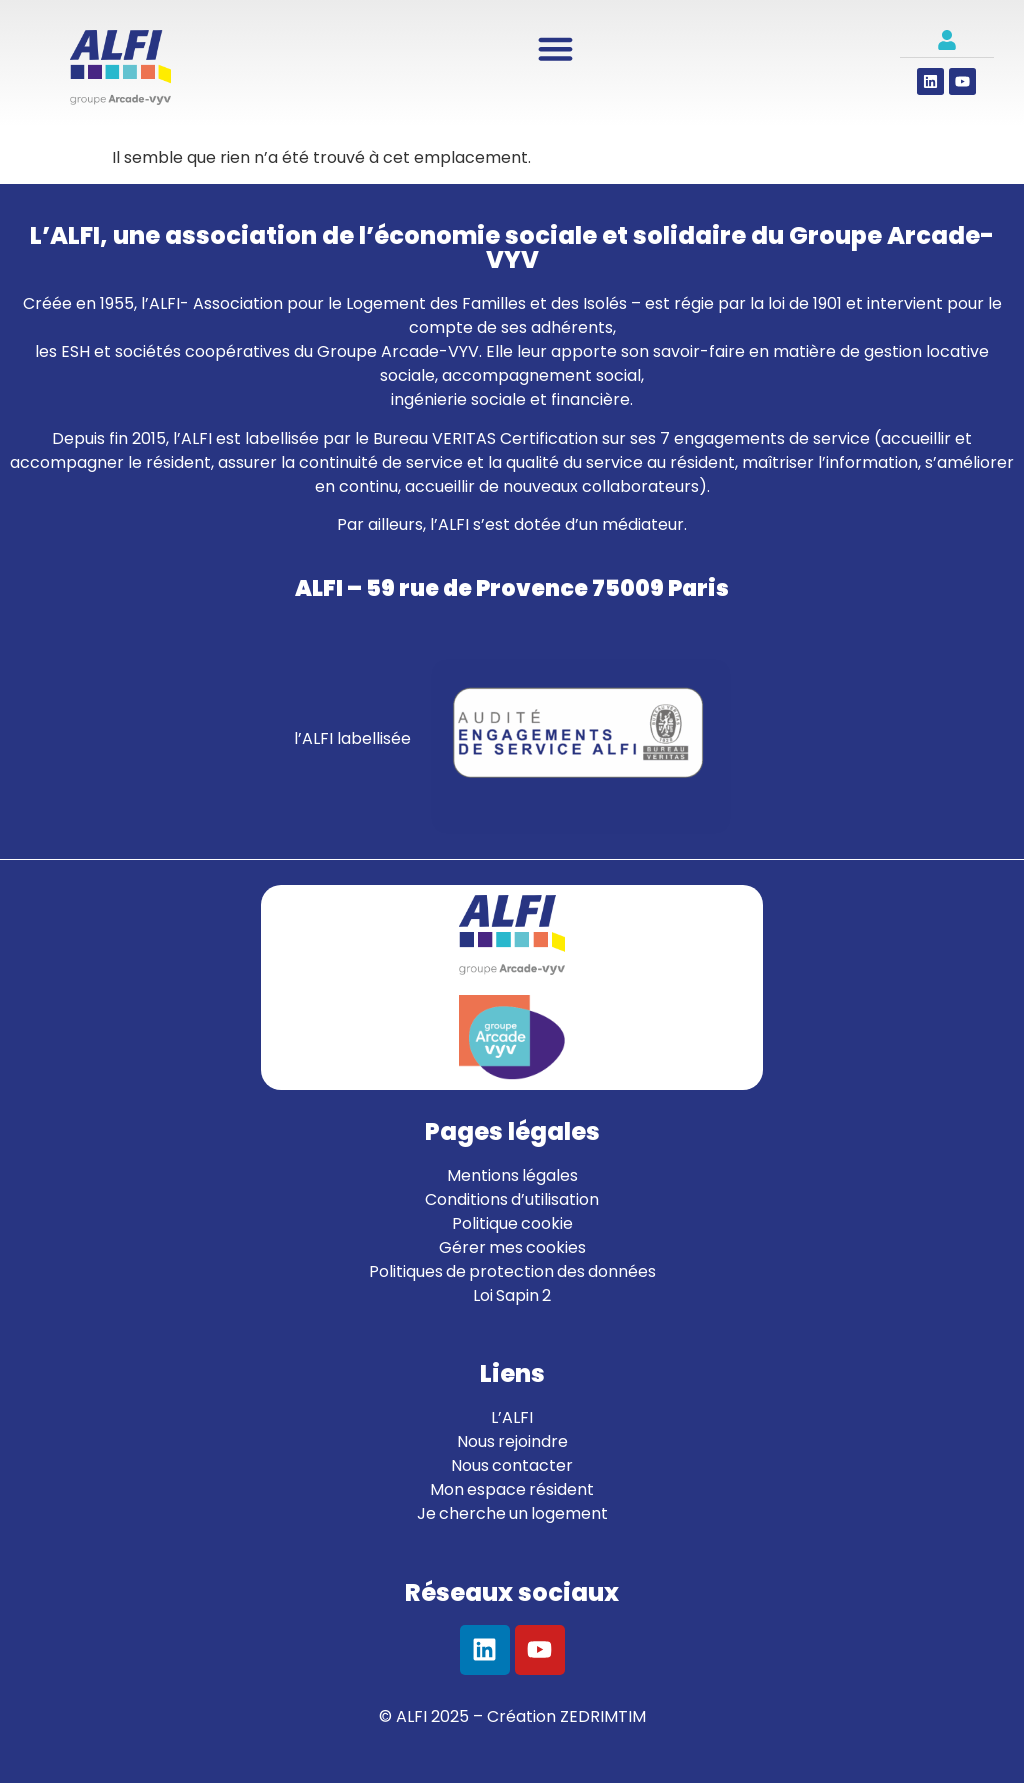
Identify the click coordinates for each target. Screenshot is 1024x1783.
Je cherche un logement (512, 1513)
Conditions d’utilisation (512, 1199)
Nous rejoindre (512, 1441)
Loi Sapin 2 (512, 1295)
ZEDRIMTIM (603, 1716)
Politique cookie (512, 1223)
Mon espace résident (512, 1489)
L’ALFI (512, 1417)
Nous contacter (512, 1465)
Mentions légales (512, 1175)
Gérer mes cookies (512, 1247)
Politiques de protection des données (512, 1271)
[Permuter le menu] (555, 48)
